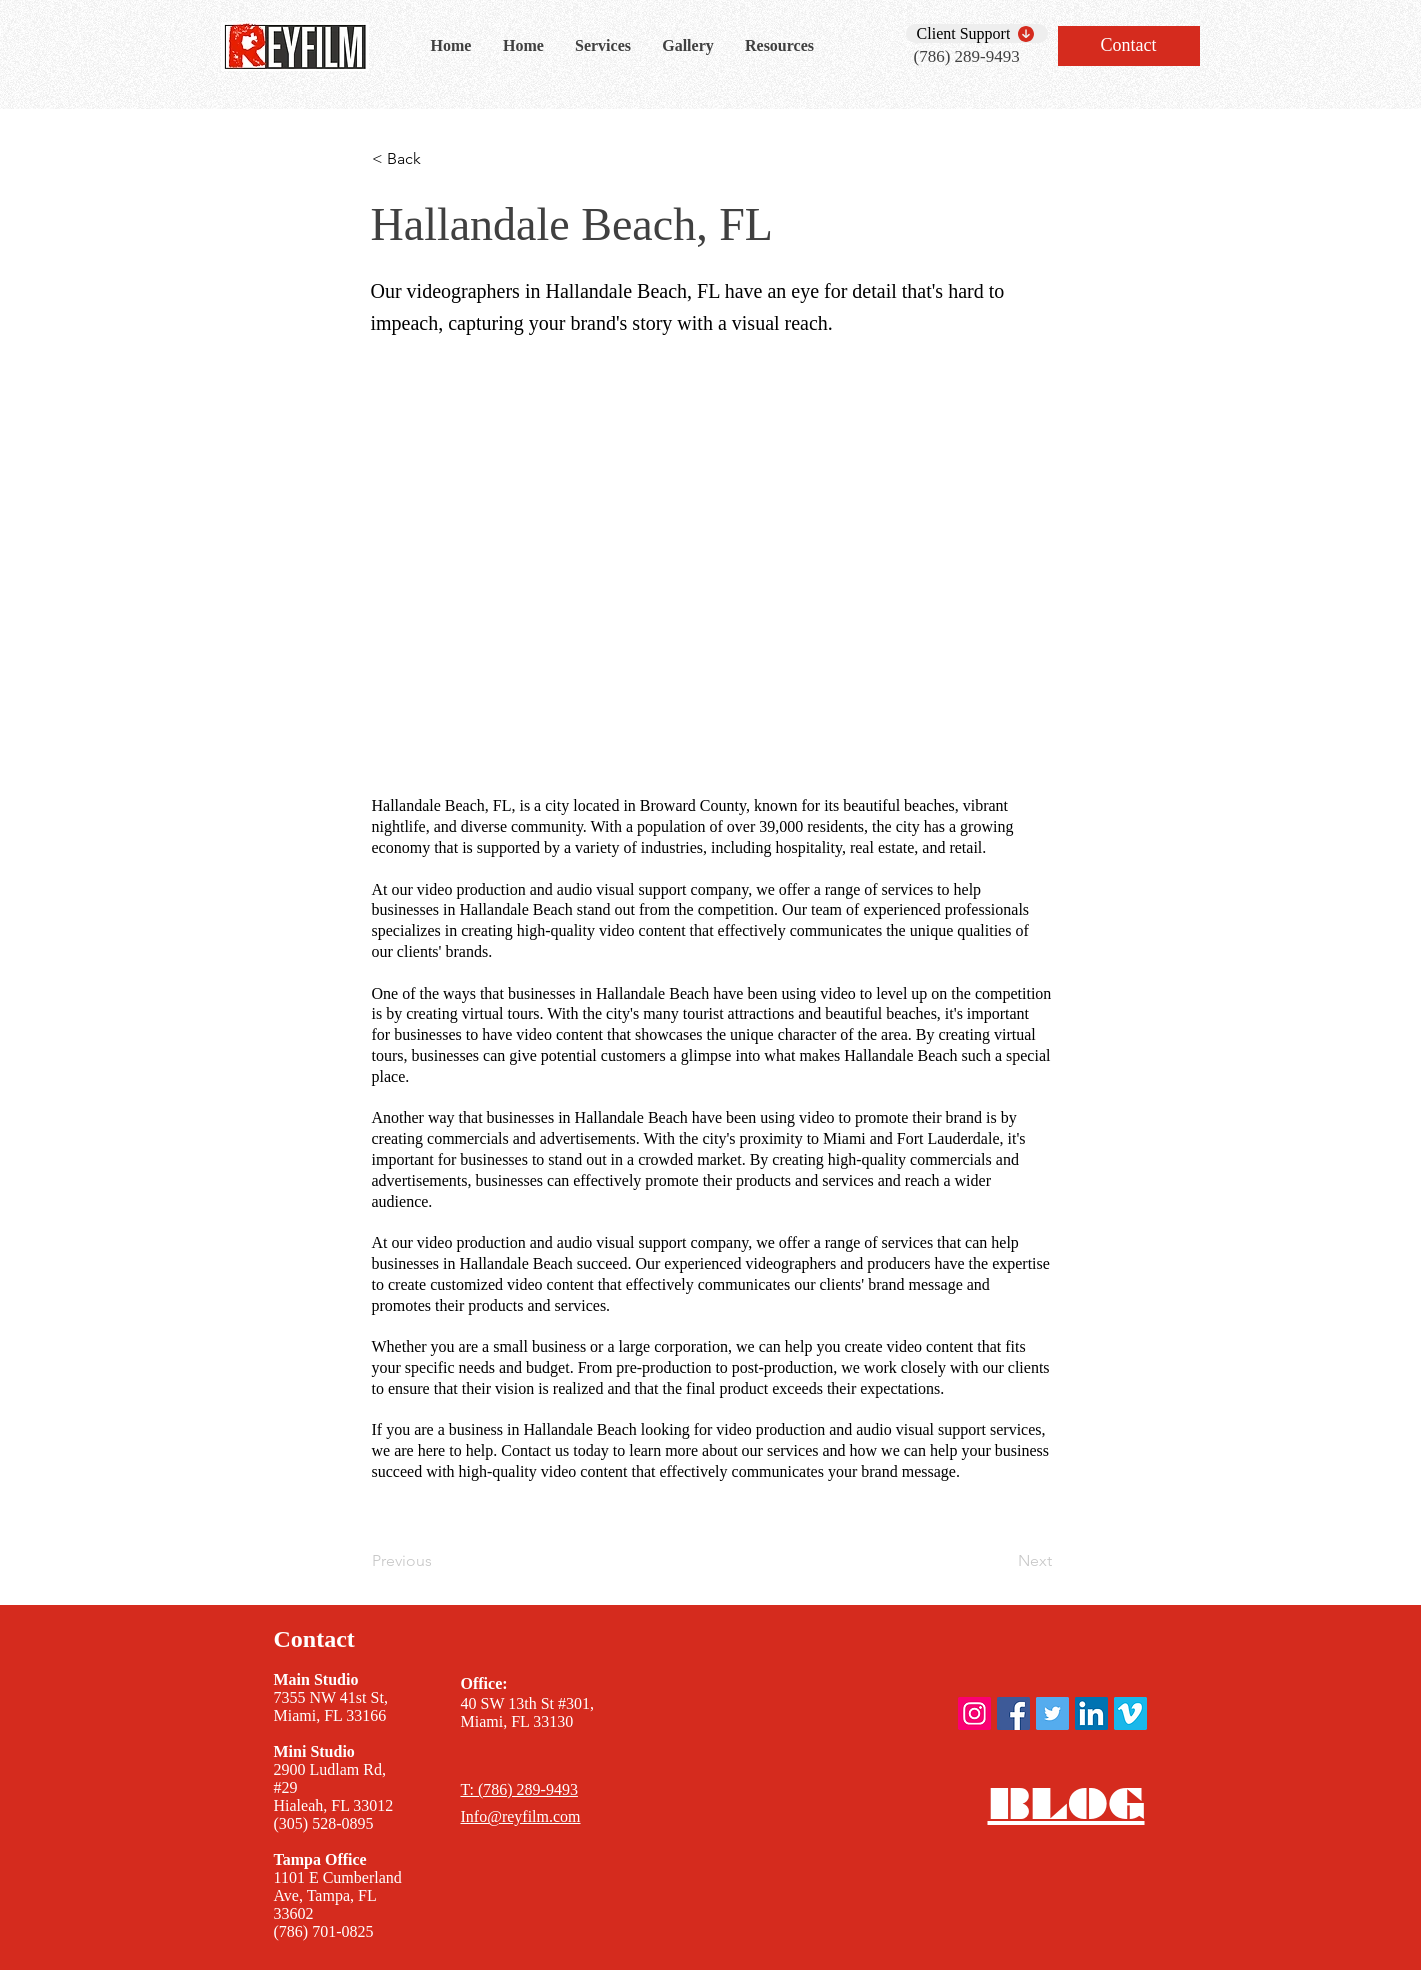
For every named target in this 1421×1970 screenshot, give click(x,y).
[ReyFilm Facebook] (1013, 1713)
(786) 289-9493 (967, 56)
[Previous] (438, 1561)
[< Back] (438, 159)
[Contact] (1129, 46)
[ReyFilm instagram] (974, 1713)
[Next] (1002, 1561)
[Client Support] (977, 33)
